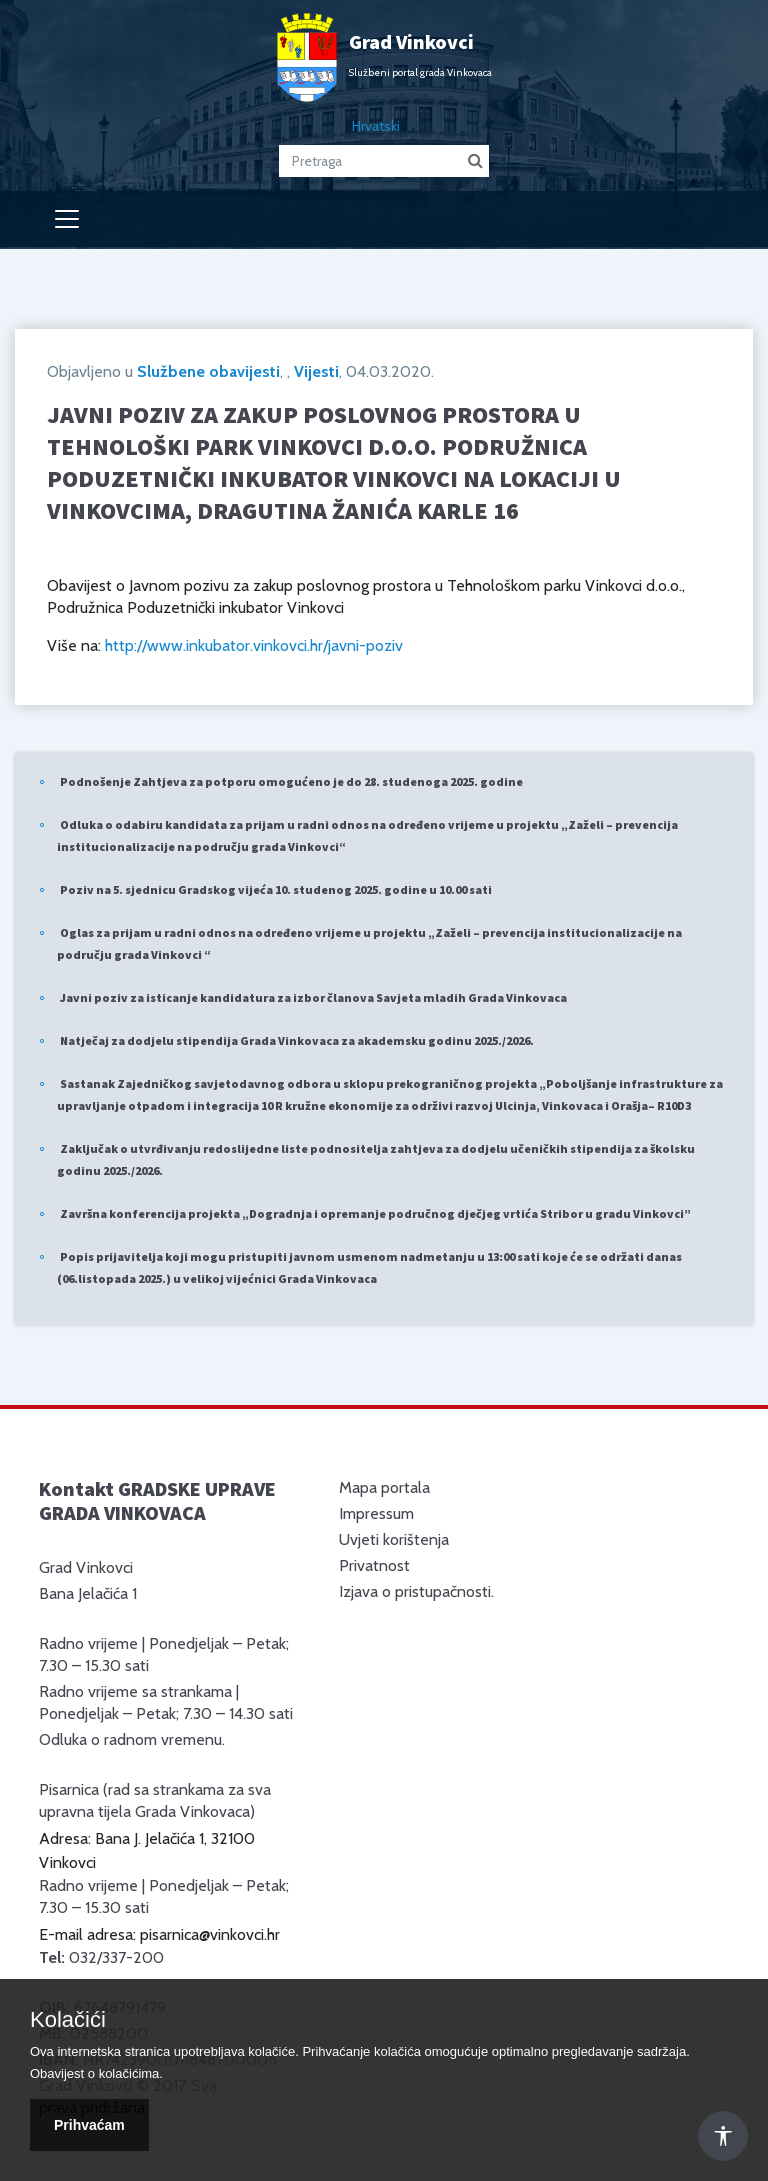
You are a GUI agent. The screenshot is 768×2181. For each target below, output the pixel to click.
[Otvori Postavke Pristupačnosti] (723, 2136)
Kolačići (68, 2020)
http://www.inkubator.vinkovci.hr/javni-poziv (254, 645)
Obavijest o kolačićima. (96, 2073)
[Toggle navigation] (67, 219)
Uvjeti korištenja (394, 1539)
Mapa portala (384, 1487)
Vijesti (316, 371)
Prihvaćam (89, 2125)
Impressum (376, 1513)
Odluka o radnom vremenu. (132, 1739)
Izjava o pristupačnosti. (416, 1591)
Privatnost (374, 1565)
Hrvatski (376, 126)
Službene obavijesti (208, 371)
